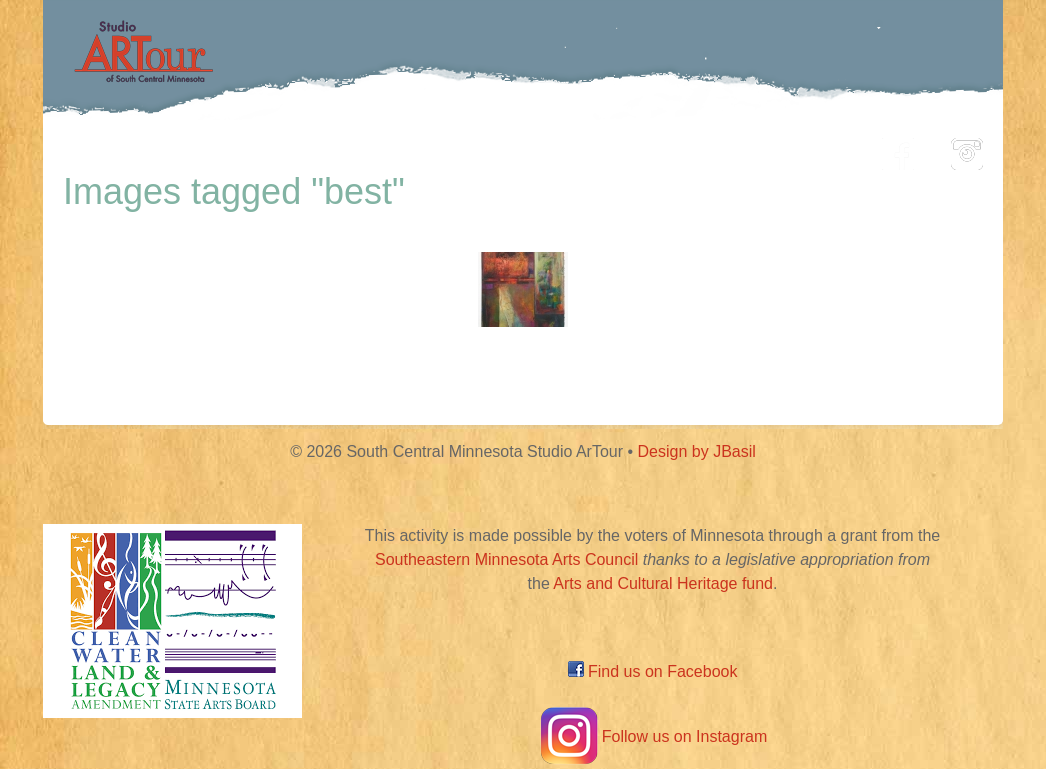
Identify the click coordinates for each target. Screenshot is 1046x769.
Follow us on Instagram (652, 736)
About (817, 148)
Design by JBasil (697, 451)
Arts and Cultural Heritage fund (663, 583)
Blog (728, 148)
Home (188, 148)
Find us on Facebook (653, 671)
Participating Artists (347, 148)
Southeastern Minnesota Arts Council (506, 559)
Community (613, 148)
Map (499, 148)
